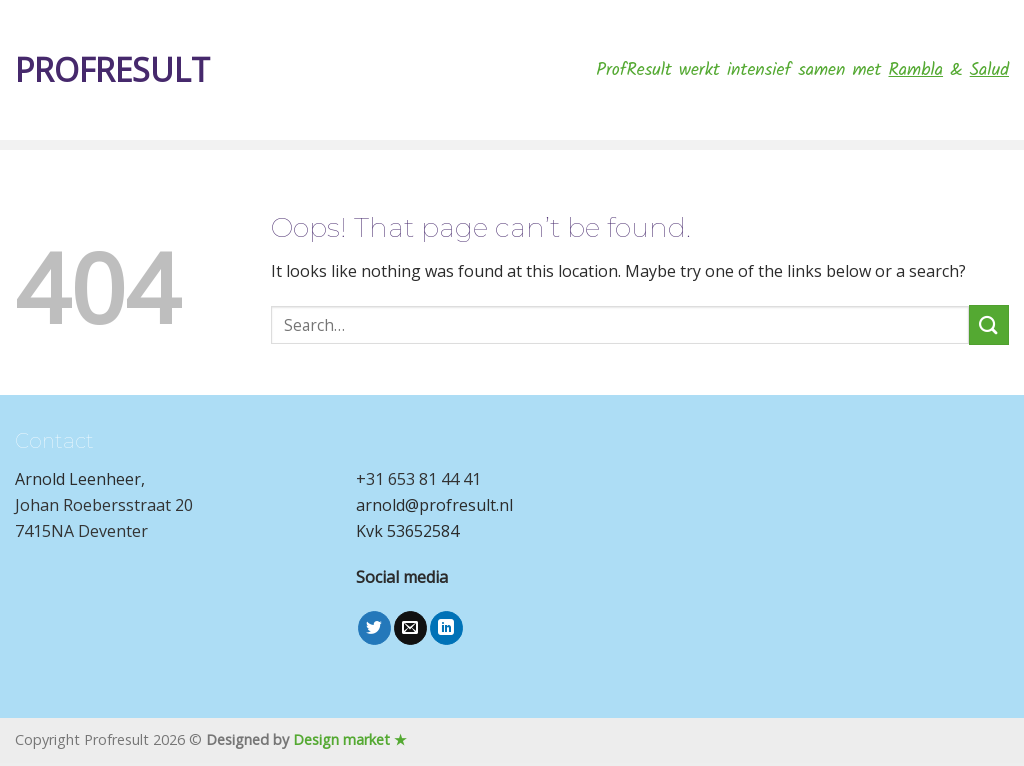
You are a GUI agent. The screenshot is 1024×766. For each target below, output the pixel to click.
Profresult (112, 70)
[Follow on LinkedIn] (446, 628)
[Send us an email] (410, 628)
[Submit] (989, 324)
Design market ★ (350, 739)
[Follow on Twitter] (374, 628)
